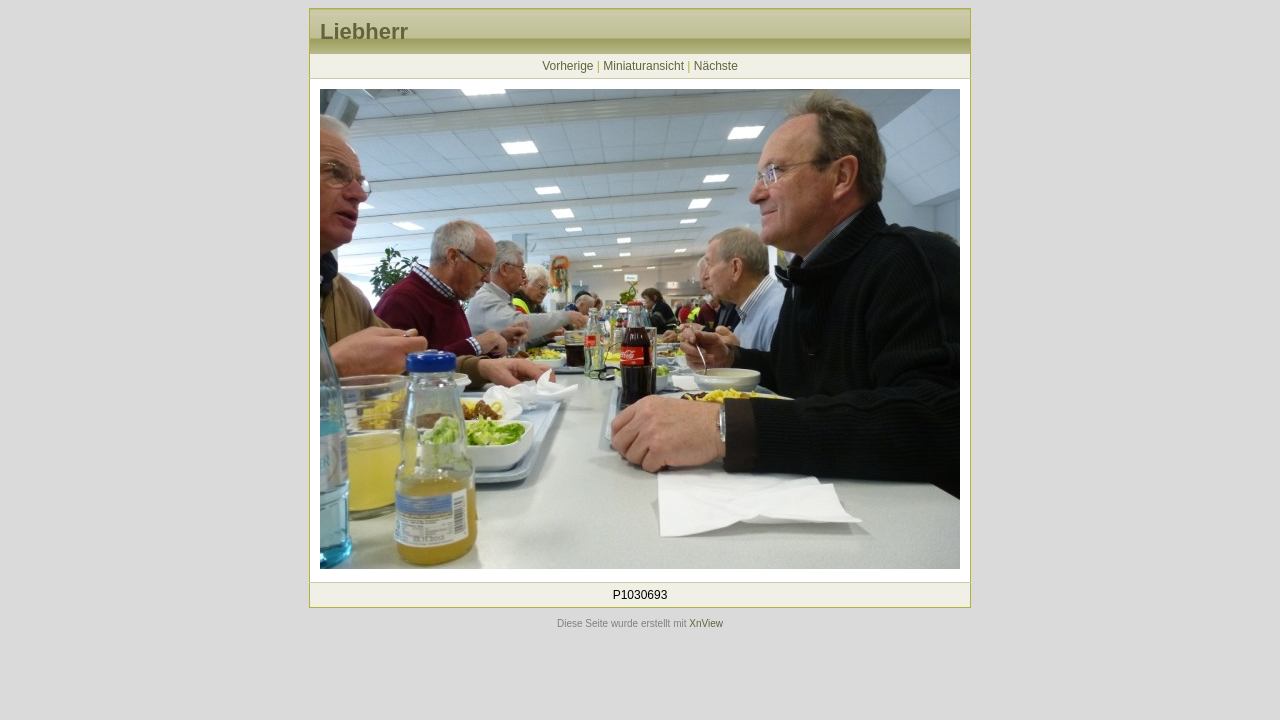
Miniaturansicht (643, 66)
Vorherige (567, 66)
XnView (706, 623)
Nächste (716, 66)
